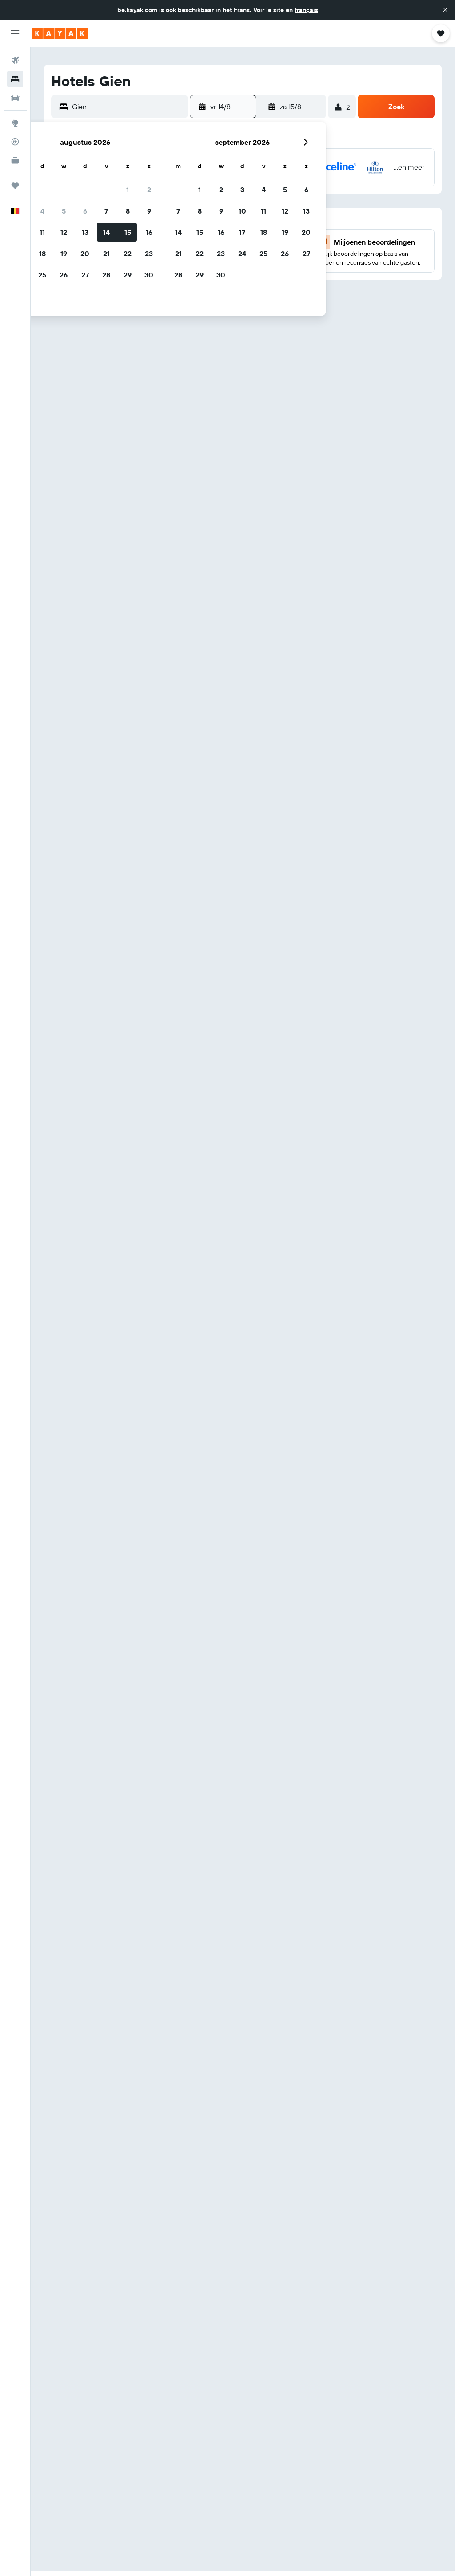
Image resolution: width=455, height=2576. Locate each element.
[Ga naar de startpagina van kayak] (60, 33)
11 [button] (42, 232)
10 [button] (242, 210)
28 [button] (106, 274)
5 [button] (64, 210)
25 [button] (42, 274)
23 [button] (149, 253)
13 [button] (85, 232)
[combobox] (128, 106)
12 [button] (63, 232)
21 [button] (106, 253)
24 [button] (242, 253)
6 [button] (85, 210)
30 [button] (148, 274)
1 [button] (127, 189)
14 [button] (106, 232)
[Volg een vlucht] (15, 142)
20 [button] (84, 253)
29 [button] (128, 274)
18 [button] (42, 253)
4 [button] (42, 210)
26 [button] (64, 274)
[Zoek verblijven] (15, 79)
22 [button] (128, 253)
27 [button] (85, 274)
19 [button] (63, 253)
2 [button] (149, 189)
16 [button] (149, 232)
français (306, 10)
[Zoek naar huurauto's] (15, 98)
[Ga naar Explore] (15, 123)
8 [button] (128, 210)
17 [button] (242, 232)
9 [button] (149, 210)
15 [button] (127, 232)
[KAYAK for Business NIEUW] (15, 160)
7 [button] (106, 210)
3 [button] (242, 189)
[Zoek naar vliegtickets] (15, 60)
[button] (445, 10)
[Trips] (15, 185)
